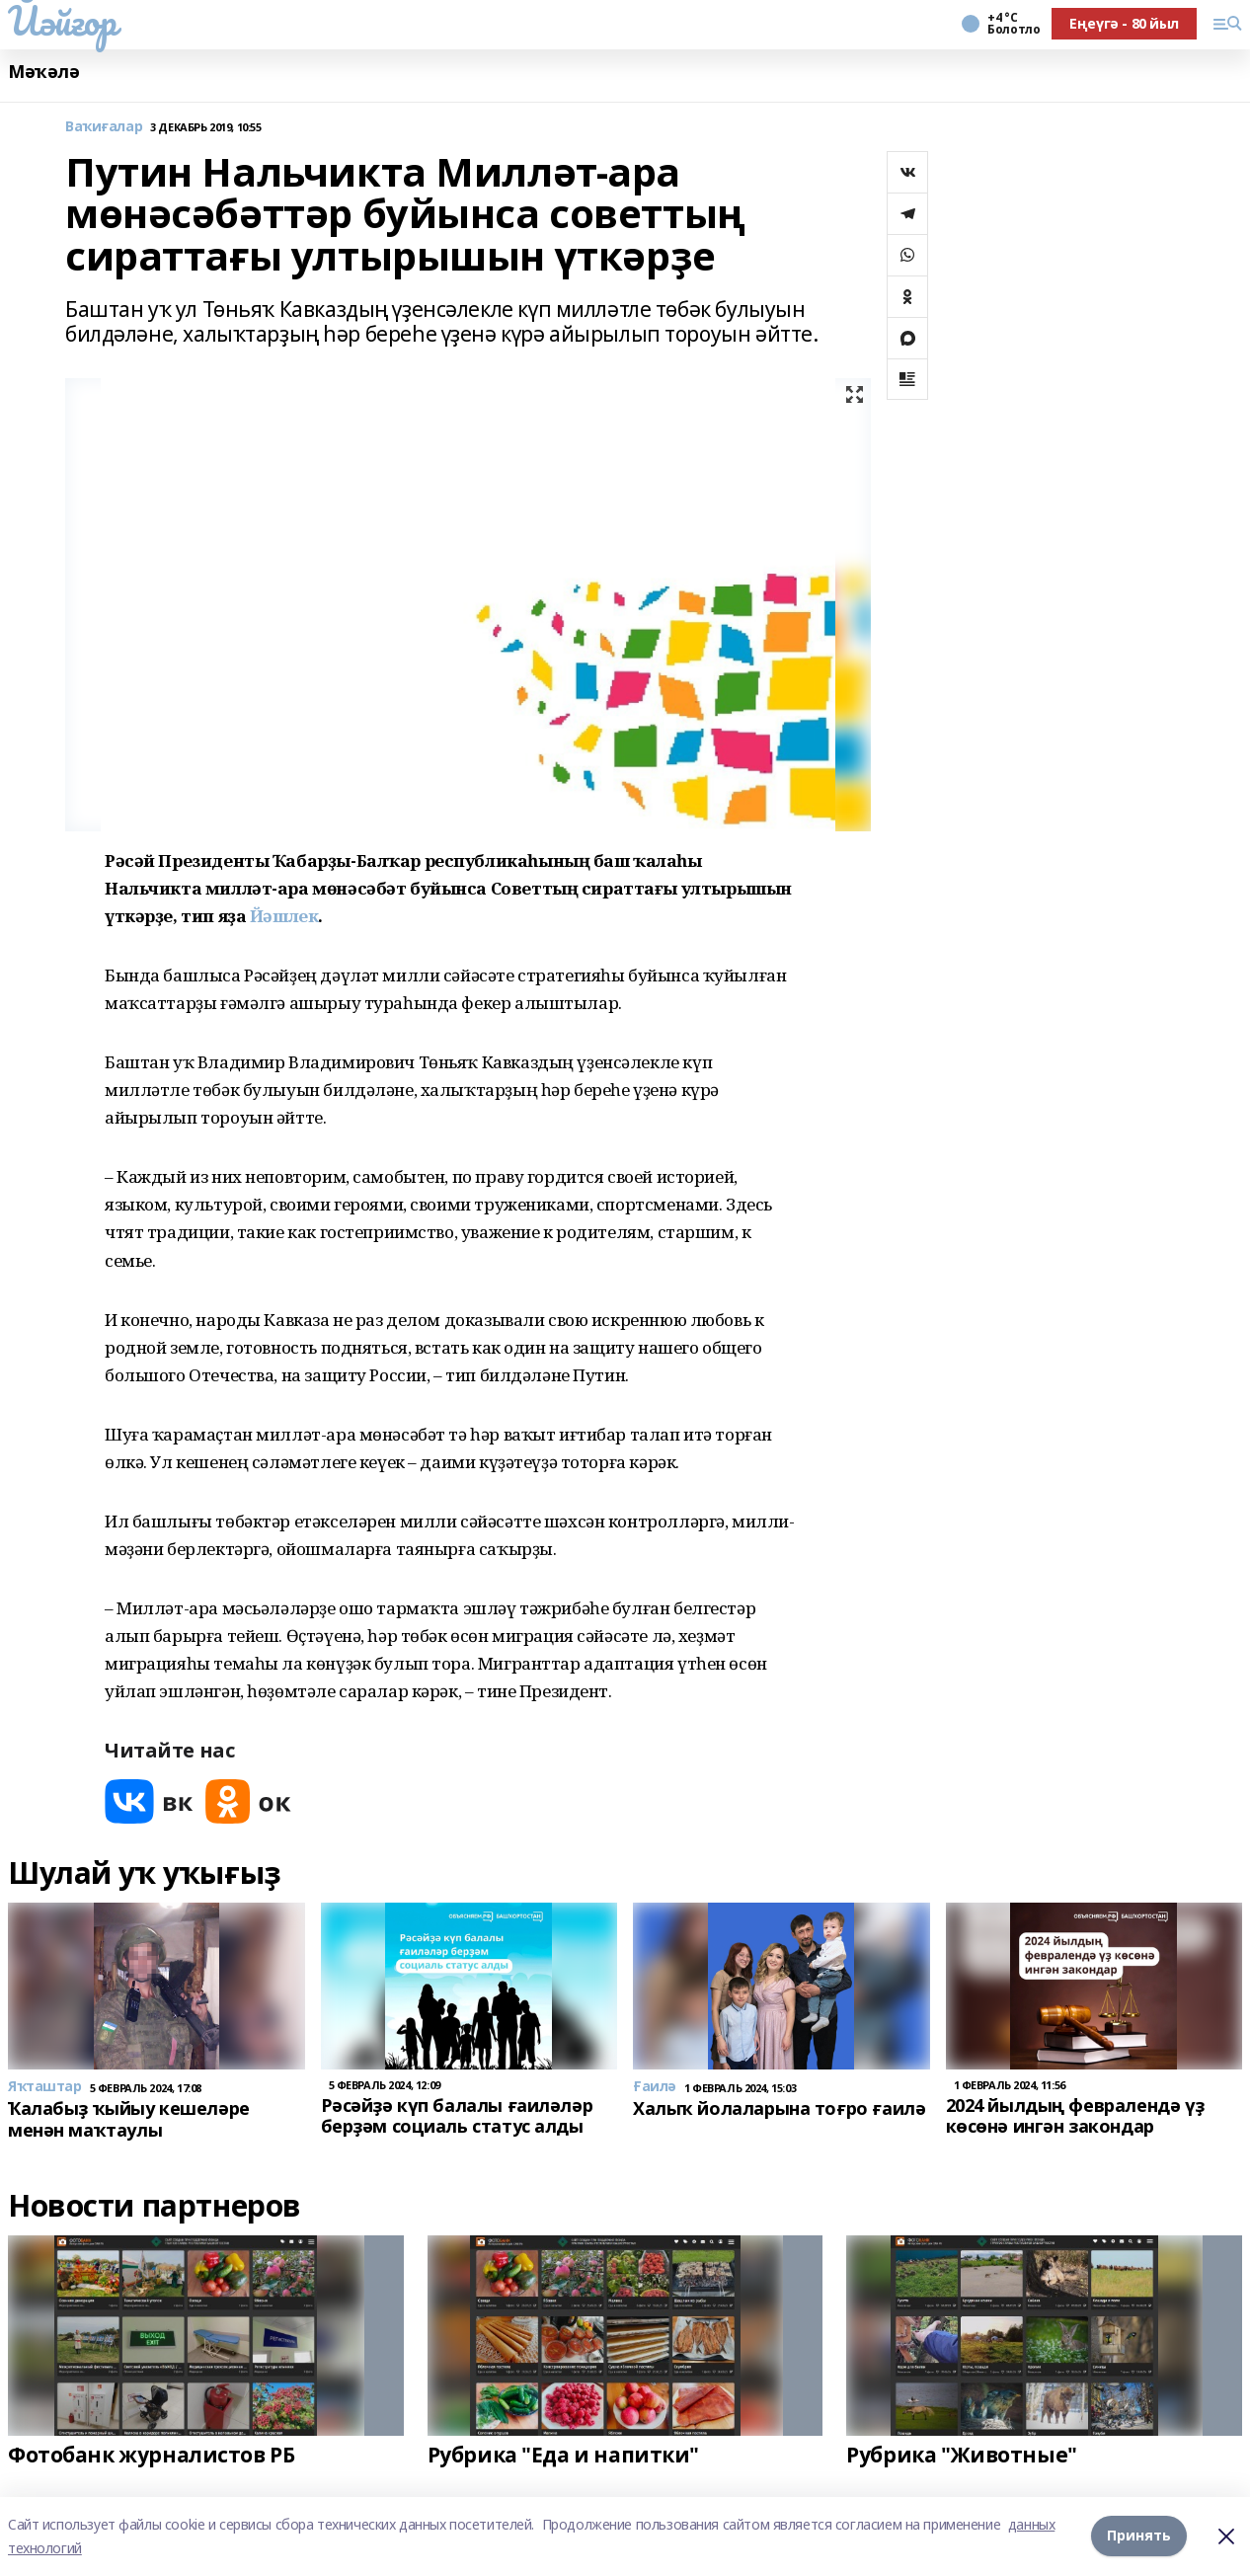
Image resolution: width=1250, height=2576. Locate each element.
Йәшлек (284, 915)
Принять (1139, 2536)
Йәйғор (62, 21)
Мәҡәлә (43, 71)
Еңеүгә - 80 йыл (1124, 23)
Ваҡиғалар (103, 126)
